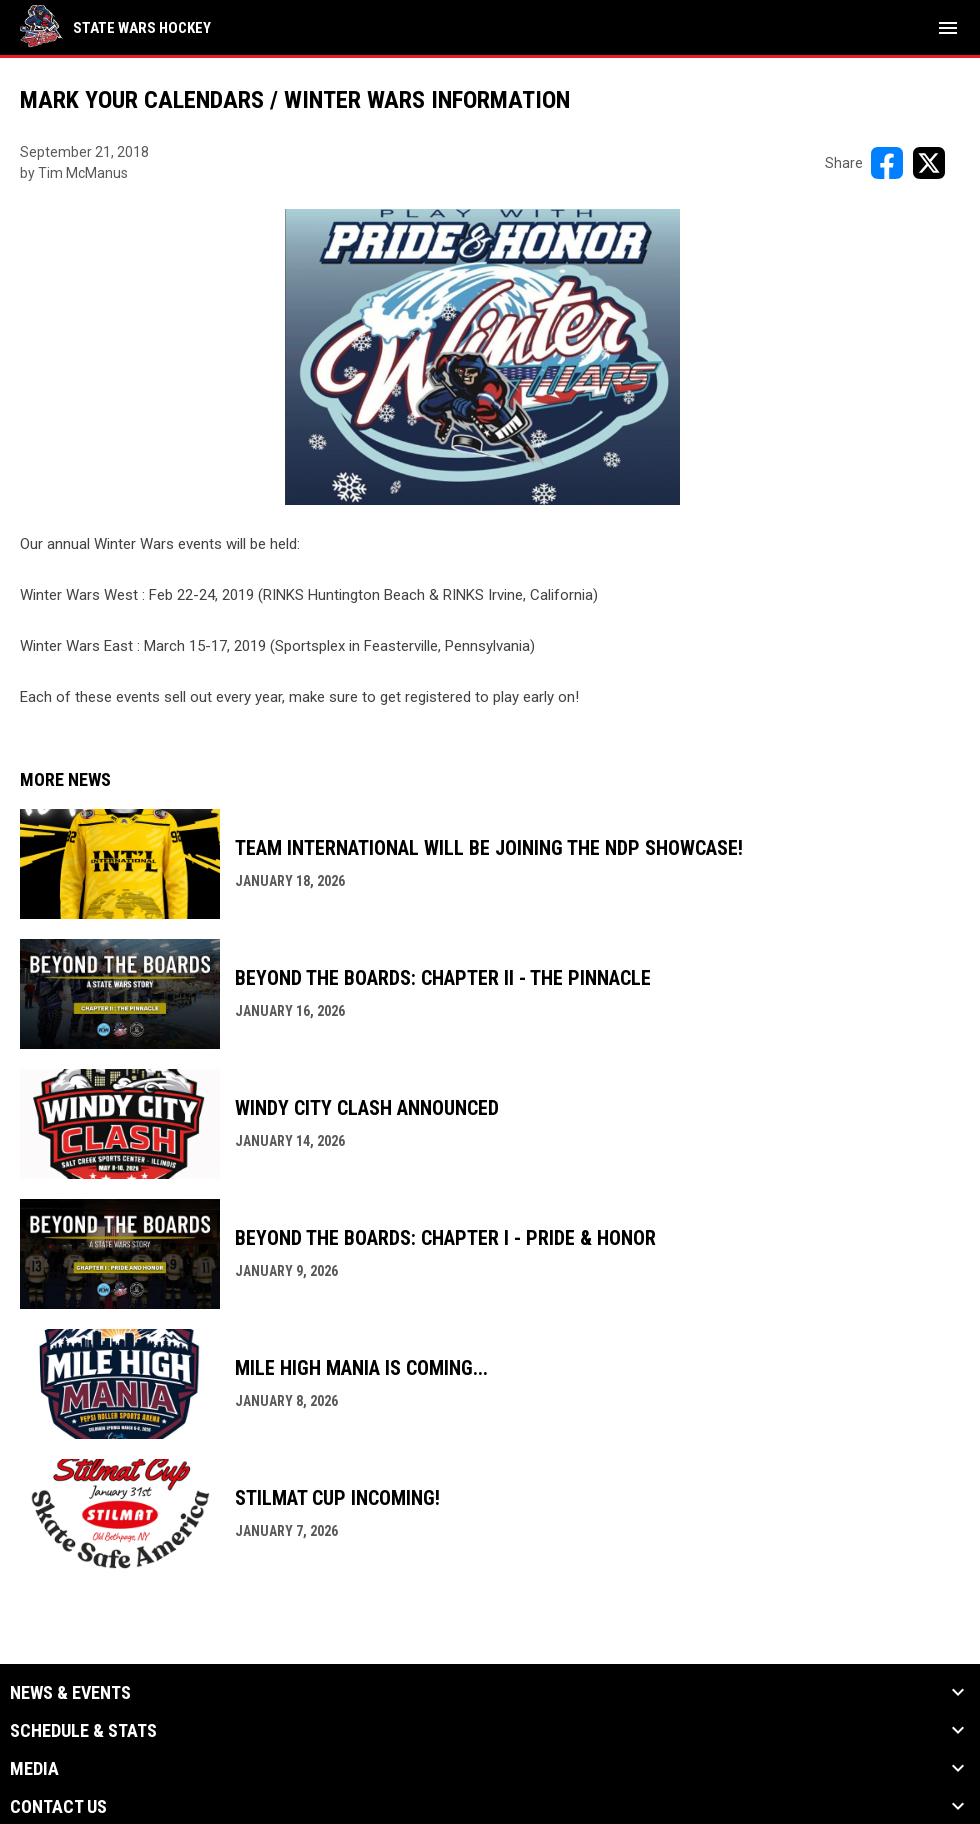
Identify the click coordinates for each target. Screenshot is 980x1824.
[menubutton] (948, 28)
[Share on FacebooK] (887, 163)
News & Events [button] (70, 1693)
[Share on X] (929, 163)
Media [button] (34, 1769)
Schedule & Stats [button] (83, 1731)
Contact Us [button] (58, 1807)
